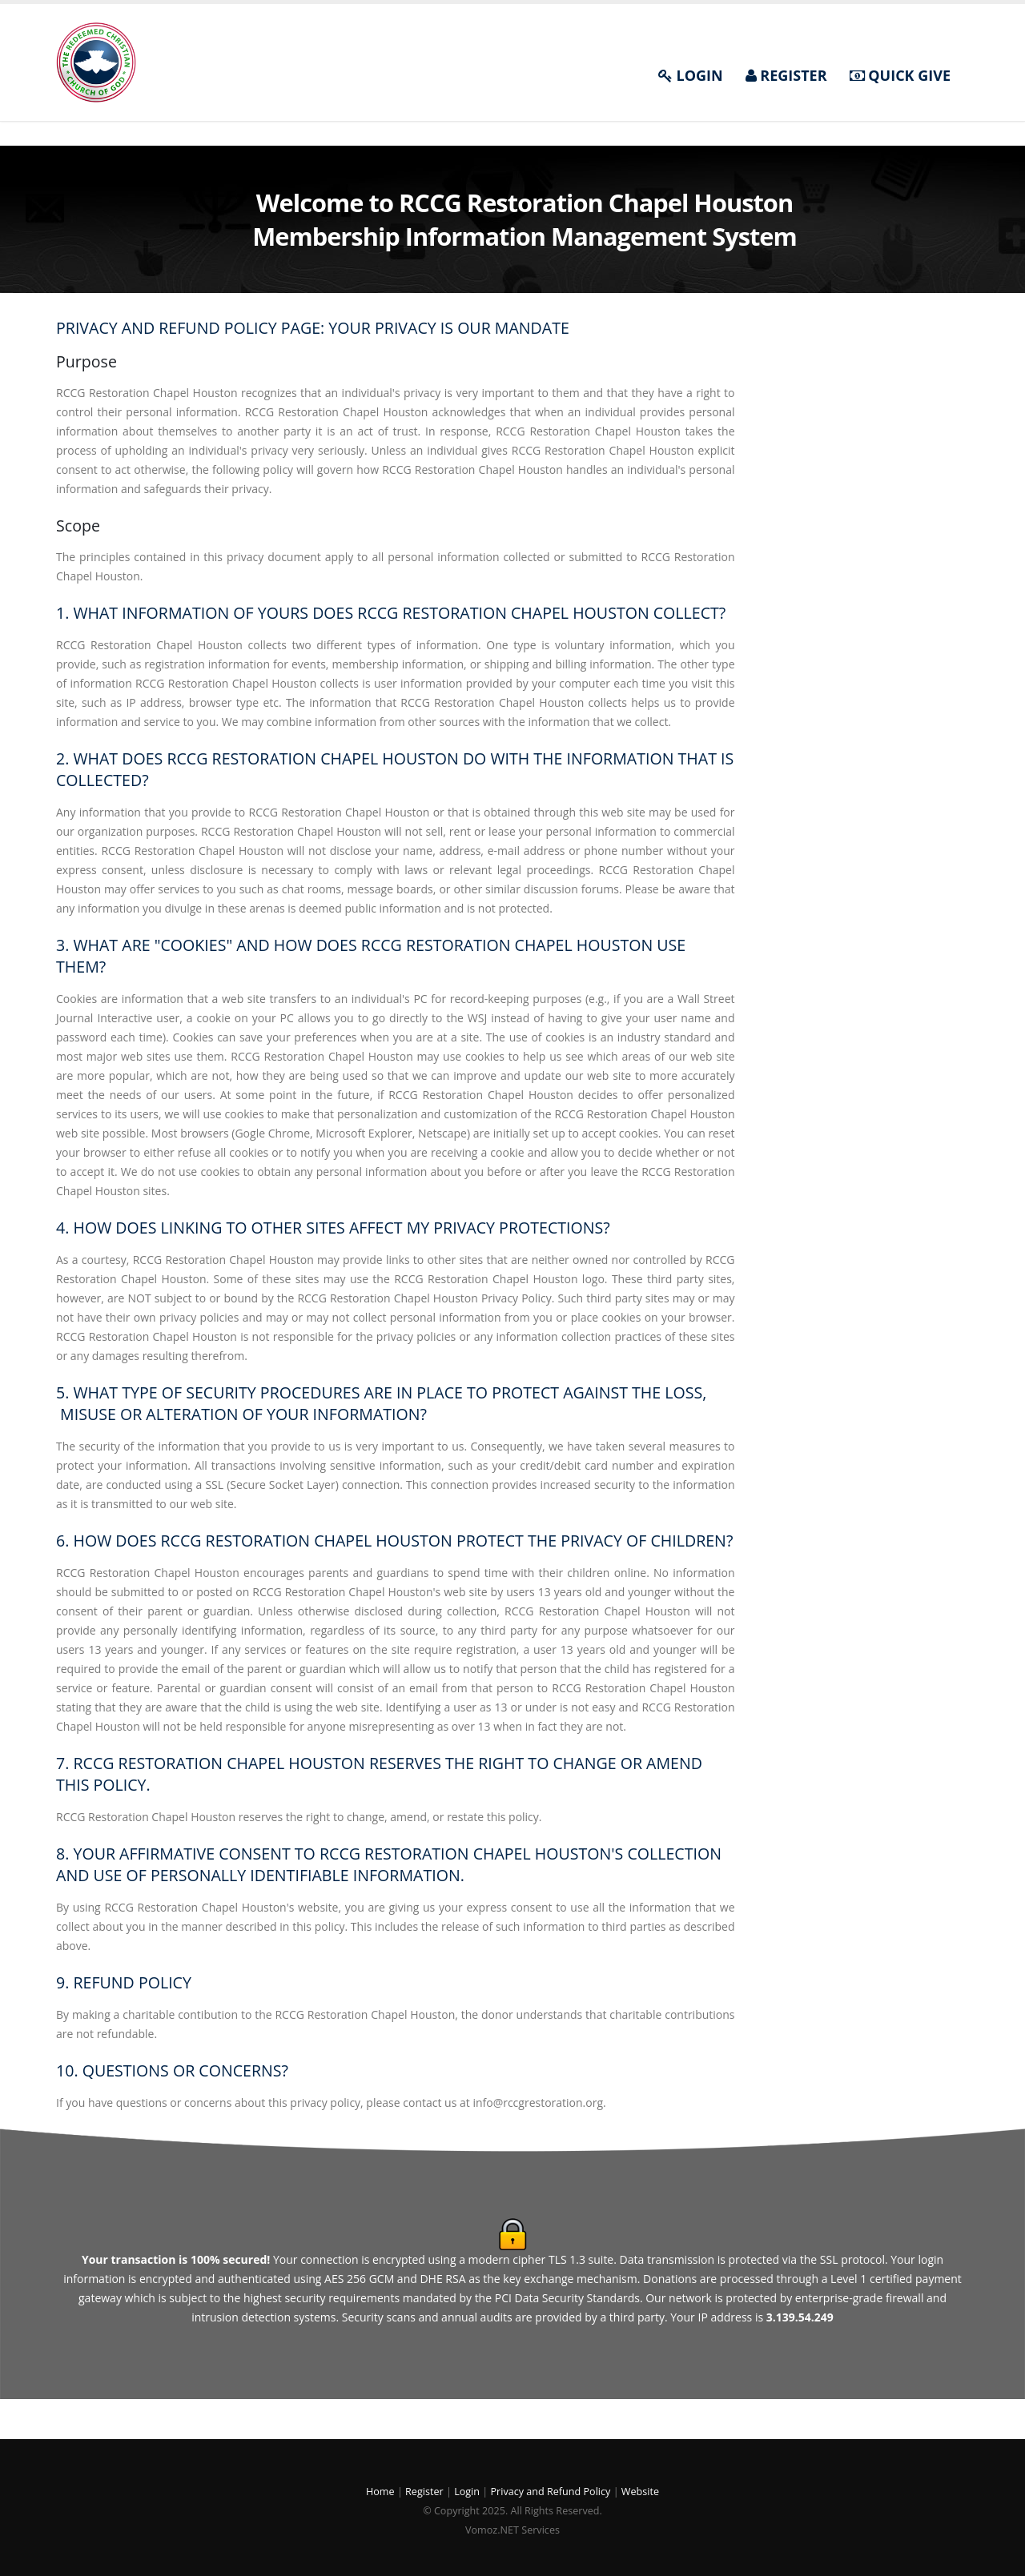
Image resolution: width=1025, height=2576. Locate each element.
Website (640, 2491)
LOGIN (690, 75)
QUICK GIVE (900, 75)
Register (425, 2491)
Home (381, 2491)
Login (468, 2491)
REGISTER (786, 75)
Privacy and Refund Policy (551, 2491)
